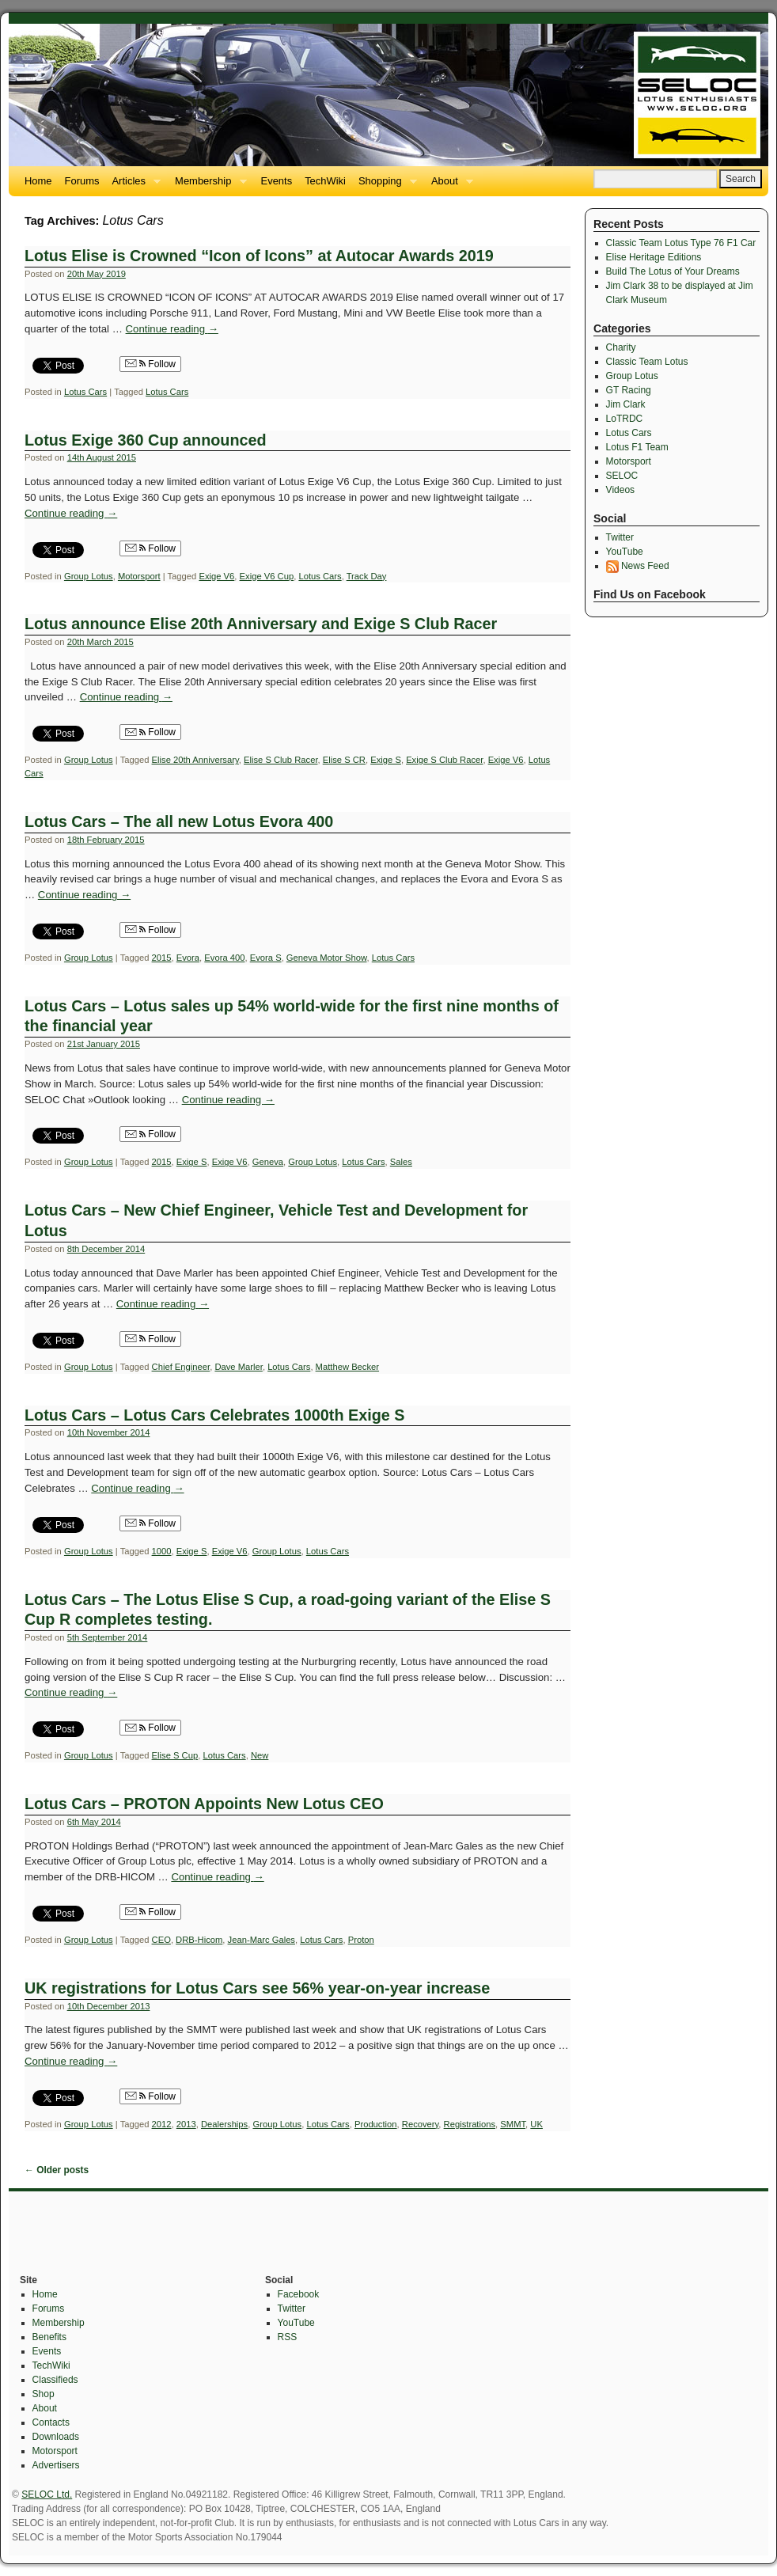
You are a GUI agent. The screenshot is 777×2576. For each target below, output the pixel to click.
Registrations (469, 2124)
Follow (150, 364)
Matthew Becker (347, 1366)
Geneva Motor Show (326, 957)
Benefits (49, 2337)
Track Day (367, 576)
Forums (82, 181)
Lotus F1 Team (637, 447)
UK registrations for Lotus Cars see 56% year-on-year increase (257, 1988)
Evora (187, 957)
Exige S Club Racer (444, 759)
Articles (133, 185)
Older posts (57, 2170)
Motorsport (139, 576)
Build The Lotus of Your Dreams (673, 271)
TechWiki (325, 181)
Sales (401, 1162)
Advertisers (56, 2465)
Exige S (385, 759)
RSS (288, 2337)
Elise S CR (344, 759)
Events (277, 181)
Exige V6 (216, 576)
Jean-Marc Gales (261, 1939)
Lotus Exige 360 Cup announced (146, 440)
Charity (621, 347)
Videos (620, 489)
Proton (361, 1939)
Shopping (384, 185)
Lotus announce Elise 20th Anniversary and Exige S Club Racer (261, 623)
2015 (162, 957)
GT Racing (628, 390)
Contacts (51, 2422)
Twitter (620, 537)
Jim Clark (626, 404)
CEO (161, 1939)
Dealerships (224, 2124)
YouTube (624, 551)
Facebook (299, 2294)
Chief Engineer (181, 1366)
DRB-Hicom (199, 1939)
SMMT (512, 2124)
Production (375, 2124)
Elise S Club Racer (281, 759)
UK (536, 2124)
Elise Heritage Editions (654, 257)
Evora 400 (224, 957)
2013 (186, 2124)
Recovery (420, 2124)
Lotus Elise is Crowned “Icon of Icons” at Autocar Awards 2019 (259, 255)
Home (38, 181)
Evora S (266, 957)
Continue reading (172, 329)
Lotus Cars (85, 391)
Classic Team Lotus (647, 361)
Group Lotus (88, 576)
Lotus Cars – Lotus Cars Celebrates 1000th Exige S (214, 1415)
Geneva (267, 1162)
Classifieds (55, 2379)
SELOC (622, 475)
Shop (43, 2394)
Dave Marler (238, 1366)
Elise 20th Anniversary (195, 759)
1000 (162, 1551)
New (259, 1755)
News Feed (637, 565)
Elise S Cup (175, 1755)
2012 (162, 2124)
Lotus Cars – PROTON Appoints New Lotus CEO (204, 1803)
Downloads (55, 2436)
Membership (207, 185)
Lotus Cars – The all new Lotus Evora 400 (179, 821)
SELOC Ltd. (46, 2494)
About (449, 185)
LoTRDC (624, 418)
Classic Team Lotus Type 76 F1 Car (681, 242)
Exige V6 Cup (267, 576)
